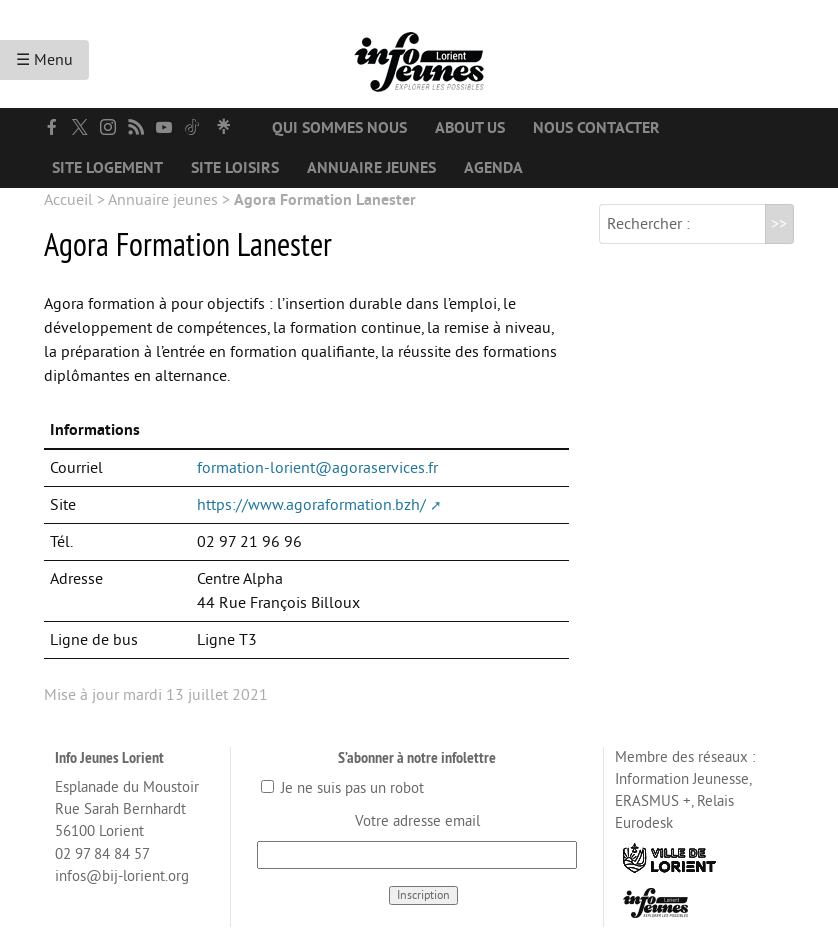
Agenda (493, 168)
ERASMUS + (653, 801)
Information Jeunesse (682, 779)
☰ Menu (44, 60)
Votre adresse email (417, 821)
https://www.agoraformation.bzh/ (311, 505)
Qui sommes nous (339, 128)
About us (470, 128)
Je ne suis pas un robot (342, 788)
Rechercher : (648, 224)
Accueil (68, 200)
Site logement (107, 168)
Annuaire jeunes (371, 168)
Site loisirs (235, 168)
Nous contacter (596, 128)
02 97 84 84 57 (102, 854)
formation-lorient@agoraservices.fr (317, 468)
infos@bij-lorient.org (122, 876)
